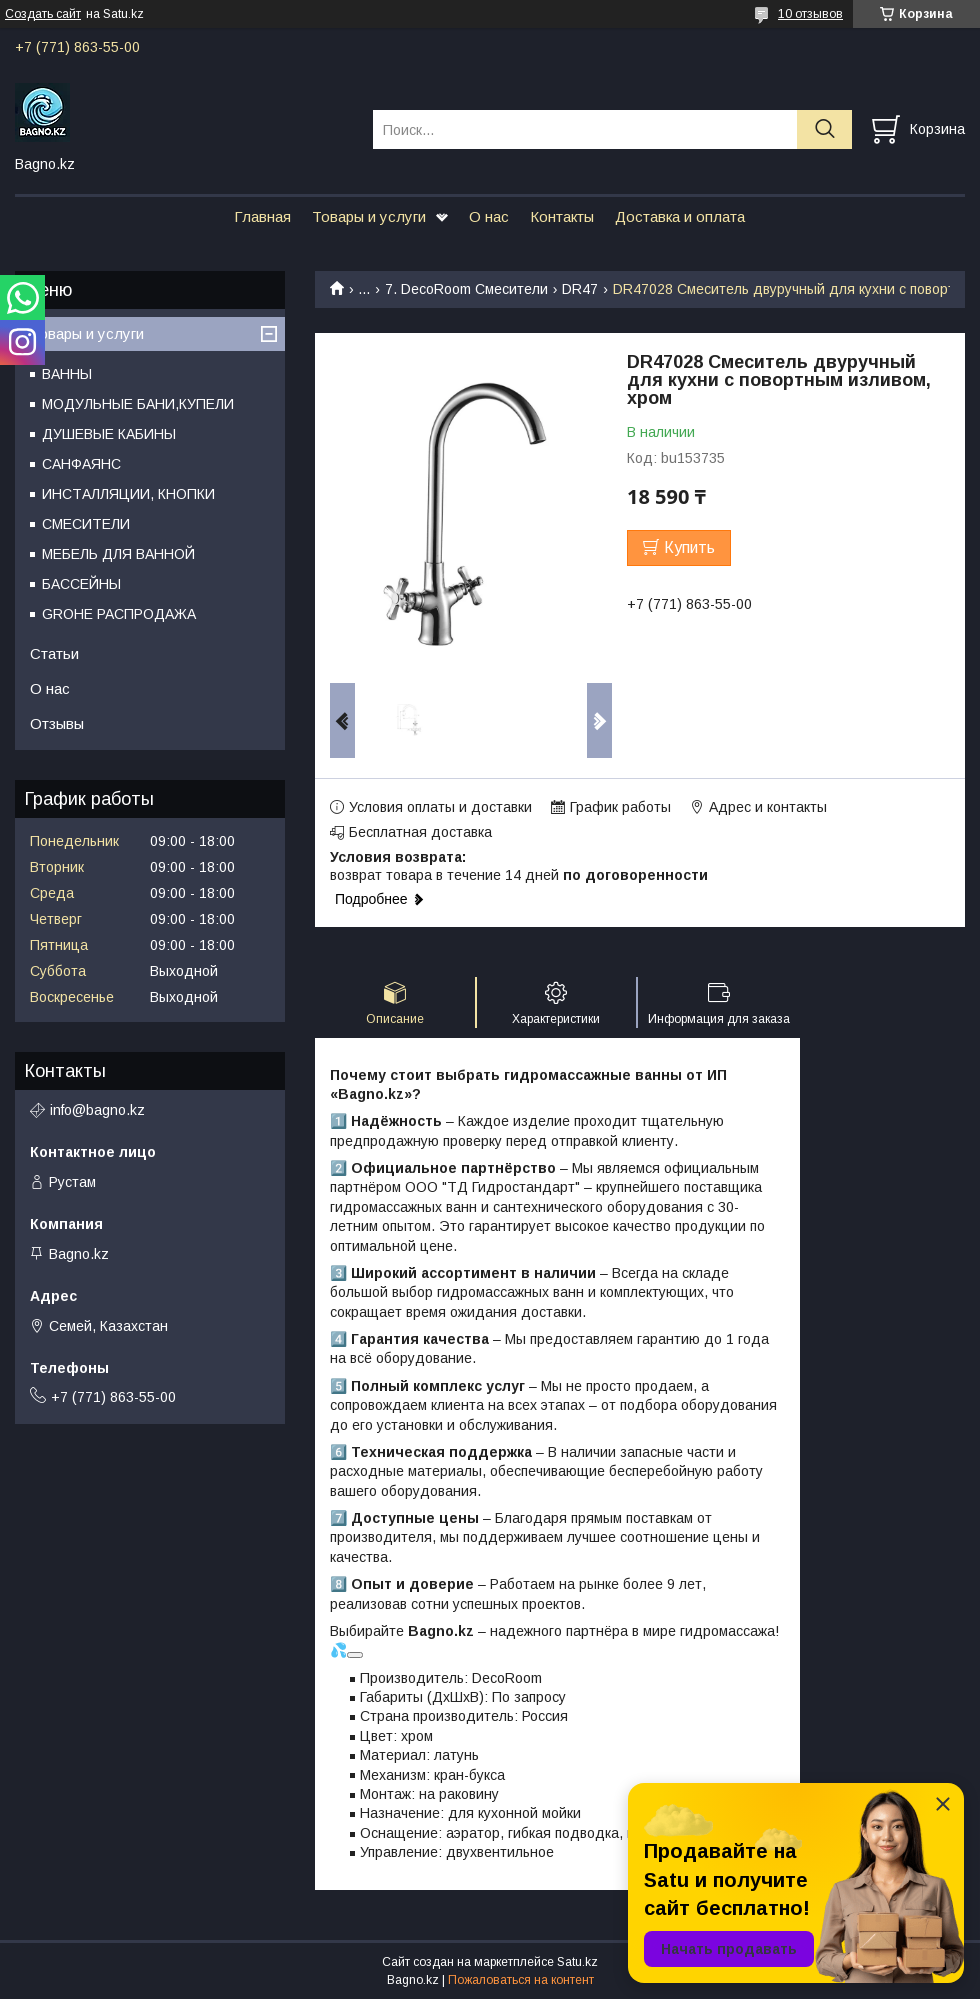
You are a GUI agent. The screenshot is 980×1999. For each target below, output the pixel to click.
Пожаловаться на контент (521, 1980)
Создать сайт (43, 14)
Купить (689, 547)
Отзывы (57, 723)
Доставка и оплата (680, 216)
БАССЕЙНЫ (81, 584)
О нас (489, 216)
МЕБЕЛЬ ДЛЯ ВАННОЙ (118, 554)
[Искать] (824, 129)
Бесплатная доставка (420, 832)
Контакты (562, 216)
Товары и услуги (369, 216)
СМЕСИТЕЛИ (86, 524)
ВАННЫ (67, 374)
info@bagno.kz (97, 1110)
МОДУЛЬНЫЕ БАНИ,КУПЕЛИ (138, 404)
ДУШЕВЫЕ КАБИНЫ (109, 434)
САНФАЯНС (81, 464)
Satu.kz (577, 1962)
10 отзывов (810, 14)
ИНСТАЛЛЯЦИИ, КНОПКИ (128, 494)
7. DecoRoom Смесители (466, 289)
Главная (262, 216)
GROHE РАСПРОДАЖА (119, 614)
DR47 (580, 289)
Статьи (54, 653)
